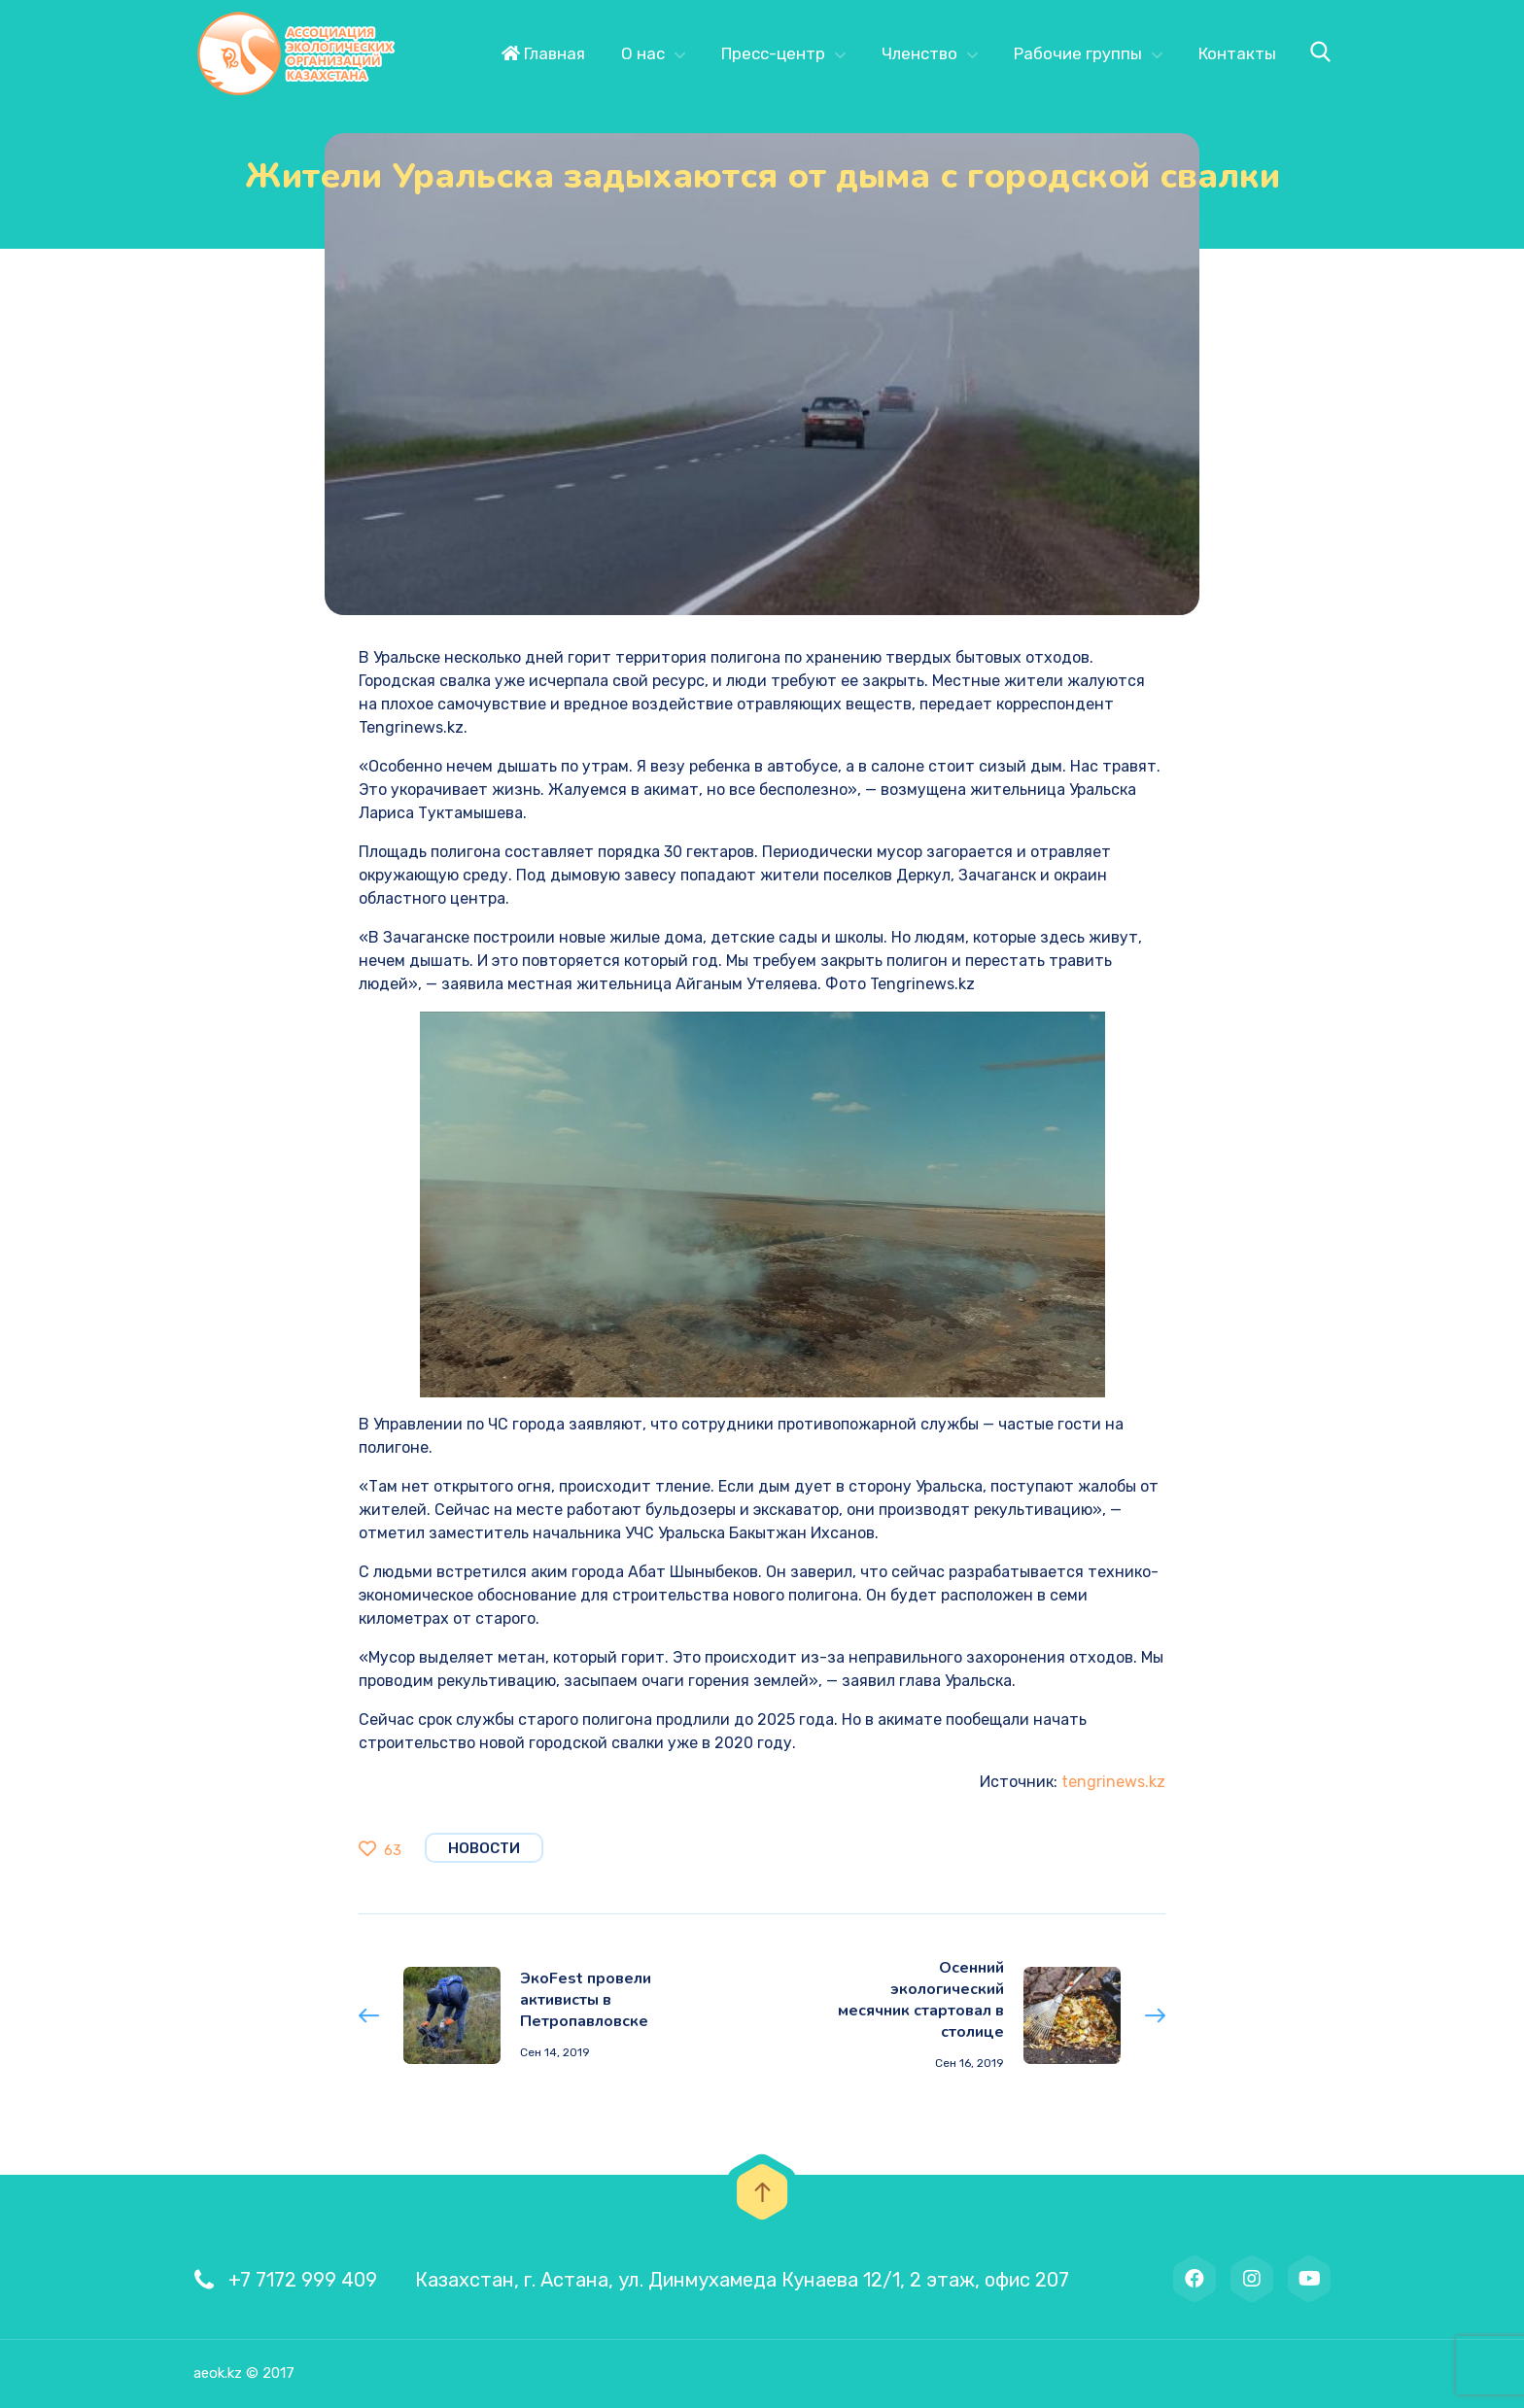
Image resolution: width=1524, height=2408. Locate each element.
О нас (643, 53)
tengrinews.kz (1113, 1781)
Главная (543, 53)
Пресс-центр (773, 53)
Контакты (1237, 53)
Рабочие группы (1078, 53)
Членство (919, 53)
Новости (484, 1848)
